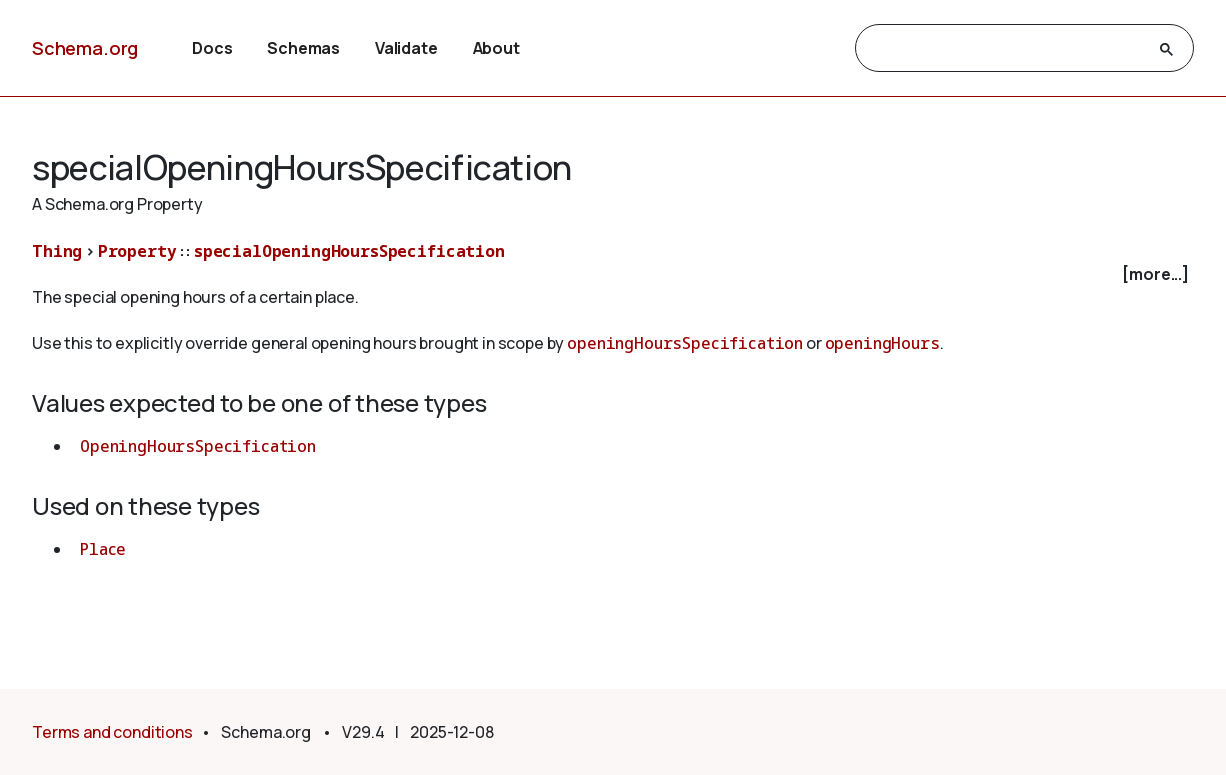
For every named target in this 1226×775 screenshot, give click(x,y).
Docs (212, 48)
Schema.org (85, 48)
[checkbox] (613, 274)
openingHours (882, 343)
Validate (406, 48)
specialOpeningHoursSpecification (349, 251)
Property (137, 251)
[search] (1006, 49)
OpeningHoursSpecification (198, 446)
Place (103, 549)
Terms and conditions (112, 732)
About (496, 48)
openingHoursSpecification (685, 343)
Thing (57, 251)
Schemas (303, 48)
